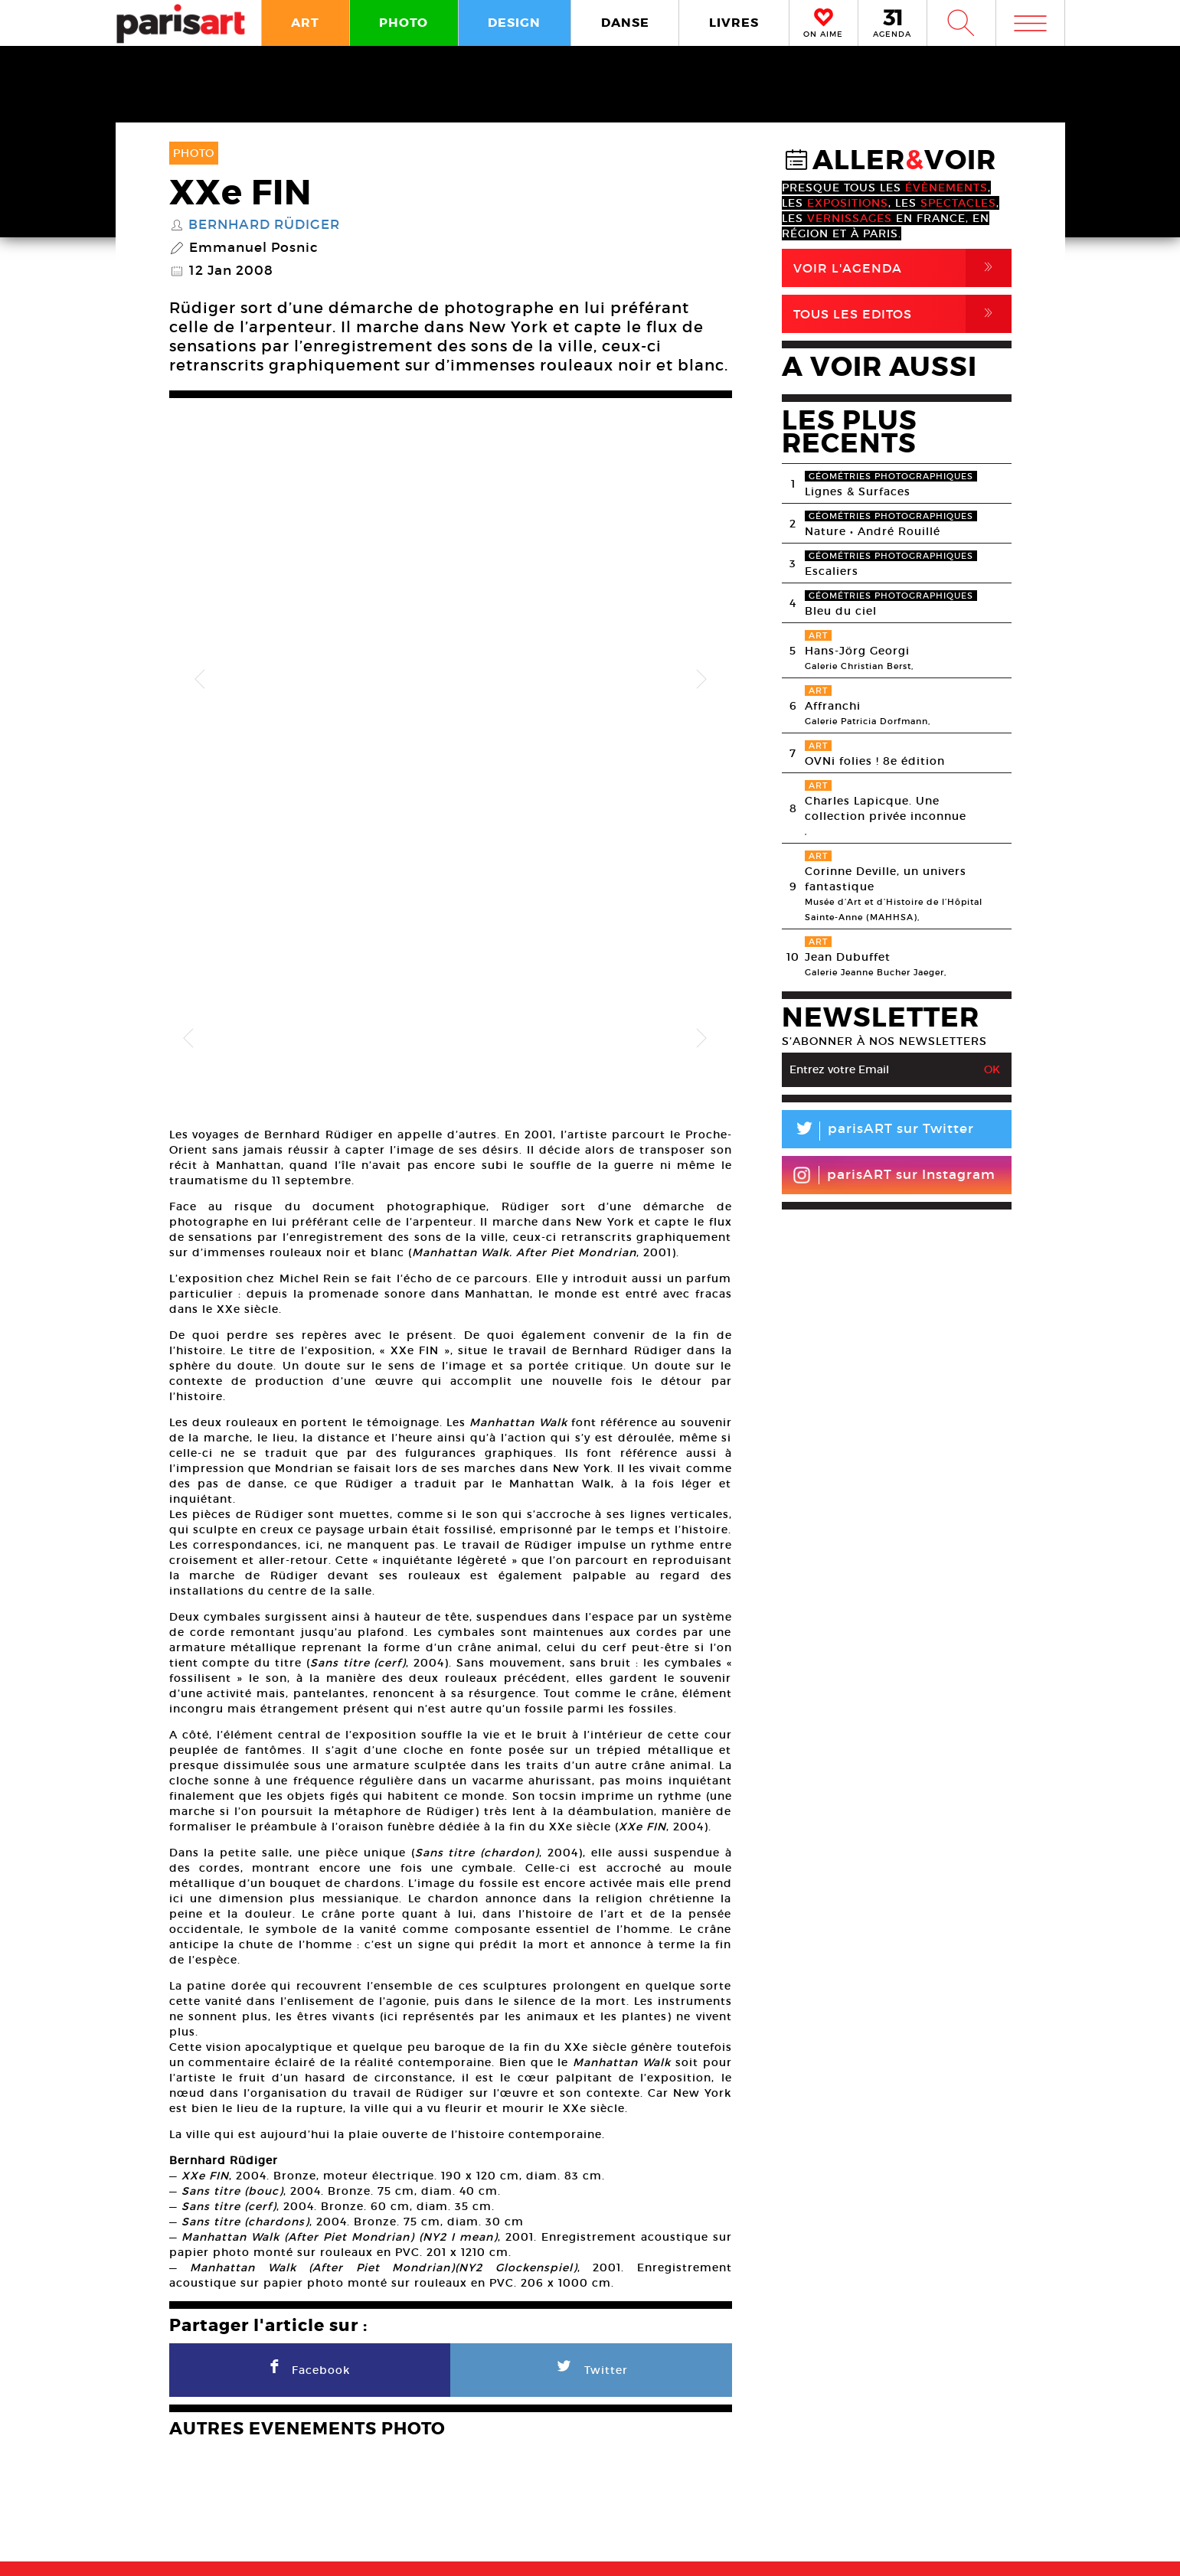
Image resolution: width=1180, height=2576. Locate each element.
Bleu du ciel (841, 611)
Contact (962, 2498)
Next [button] (701, 609)
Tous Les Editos (902, 314)
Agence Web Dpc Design (830, 2548)
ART (305, 23)
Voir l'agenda (902, 268)
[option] (450, 609)
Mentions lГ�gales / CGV (593, 2548)
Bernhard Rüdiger (264, 225)
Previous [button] (199, 609)
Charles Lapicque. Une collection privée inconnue (885, 808)
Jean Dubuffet (848, 957)
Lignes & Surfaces (857, 491)
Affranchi (833, 706)
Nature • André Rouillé (872, 531)
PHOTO (403, 23)
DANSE (625, 23)
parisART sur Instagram (894, 1175)
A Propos (245, 2498)
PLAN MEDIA (468, 2498)
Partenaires (711, 2498)
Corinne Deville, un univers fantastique (885, 878)
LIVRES (734, 23)
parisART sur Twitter (878, 1131)
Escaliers (831, 571)
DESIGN (514, 23)
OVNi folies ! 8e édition (875, 761)
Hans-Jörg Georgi (857, 651)
